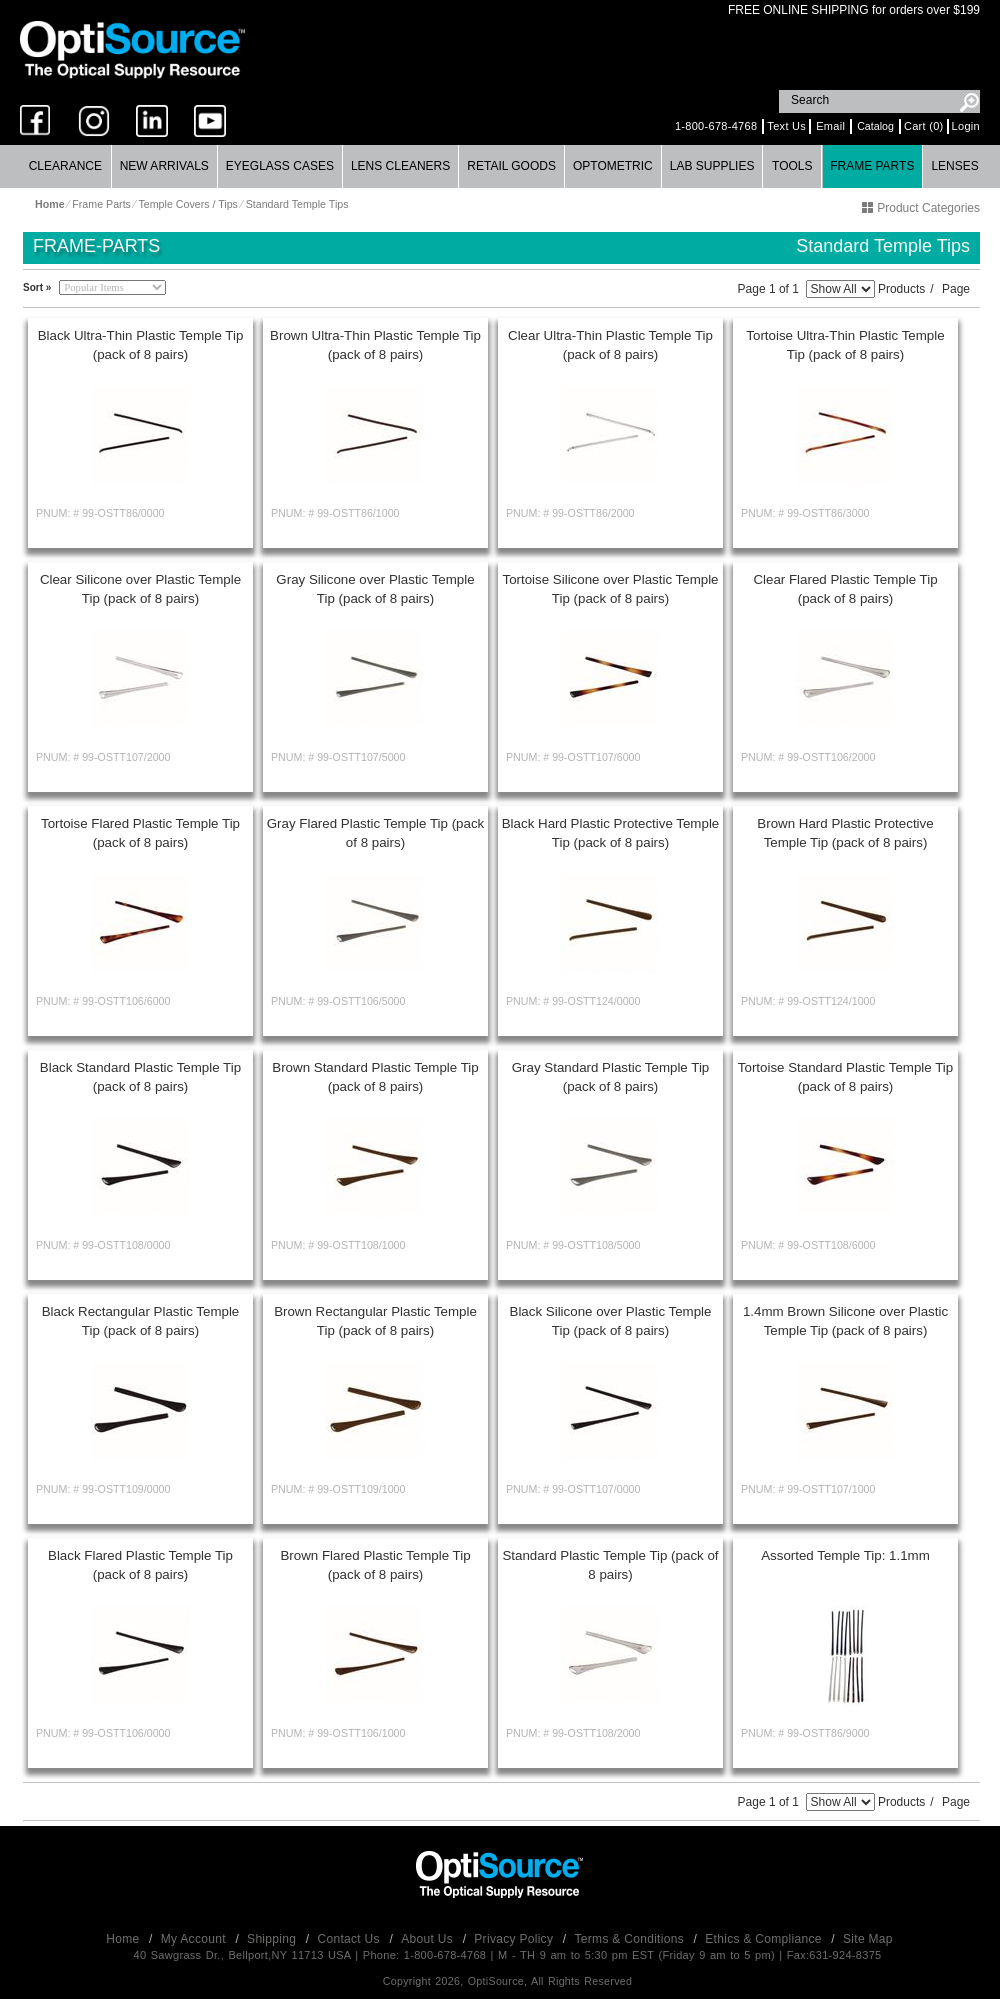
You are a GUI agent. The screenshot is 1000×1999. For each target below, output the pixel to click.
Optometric (613, 166)
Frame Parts (872, 166)
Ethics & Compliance (765, 1939)
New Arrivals (164, 166)
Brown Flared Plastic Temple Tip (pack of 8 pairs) (375, 1565)
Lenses (954, 166)
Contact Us (351, 1939)
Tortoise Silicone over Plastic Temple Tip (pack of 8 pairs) (610, 589)
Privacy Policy (515, 1939)
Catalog (875, 126)
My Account (195, 1939)
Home (124, 1939)
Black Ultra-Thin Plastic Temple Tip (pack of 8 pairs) (141, 345)
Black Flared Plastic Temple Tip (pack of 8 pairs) (140, 1565)
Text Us (786, 126)
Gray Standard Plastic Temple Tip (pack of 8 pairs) (611, 1077)
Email (830, 126)
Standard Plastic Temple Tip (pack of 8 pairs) (610, 1565)
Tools (792, 166)
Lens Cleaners (400, 166)
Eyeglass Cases (280, 166)
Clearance (65, 166)
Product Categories (921, 208)
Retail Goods (511, 166)
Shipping (273, 1939)
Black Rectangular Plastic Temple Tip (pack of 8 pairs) (141, 1321)
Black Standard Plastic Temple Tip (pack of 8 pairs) (140, 1077)
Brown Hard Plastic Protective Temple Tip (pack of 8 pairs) (845, 833)
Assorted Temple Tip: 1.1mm (845, 1555)
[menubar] (499, 166)
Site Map (868, 1939)
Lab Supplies (712, 166)
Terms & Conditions (631, 1939)
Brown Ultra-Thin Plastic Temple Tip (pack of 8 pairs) (375, 345)
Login (966, 126)
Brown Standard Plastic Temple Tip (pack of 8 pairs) (375, 1077)
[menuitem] (66, 166)
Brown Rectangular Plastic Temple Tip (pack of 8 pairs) (375, 1321)
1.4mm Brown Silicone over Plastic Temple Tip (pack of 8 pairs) (845, 1321)
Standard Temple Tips (297, 204)
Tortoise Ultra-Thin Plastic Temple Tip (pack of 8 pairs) (845, 345)
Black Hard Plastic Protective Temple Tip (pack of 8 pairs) (611, 833)
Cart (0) (924, 126)
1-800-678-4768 (716, 126)
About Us (428, 1939)
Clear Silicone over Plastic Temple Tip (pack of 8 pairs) (140, 589)
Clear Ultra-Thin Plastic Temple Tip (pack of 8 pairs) (610, 345)
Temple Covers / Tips (188, 204)
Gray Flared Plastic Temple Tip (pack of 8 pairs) (376, 833)
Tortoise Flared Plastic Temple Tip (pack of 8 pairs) (140, 833)
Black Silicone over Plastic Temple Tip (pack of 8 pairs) (611, 1321)
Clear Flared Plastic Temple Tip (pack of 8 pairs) (845, 589)
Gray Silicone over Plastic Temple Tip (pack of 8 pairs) (375, 589)
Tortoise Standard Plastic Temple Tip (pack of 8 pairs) (845, 1077)
